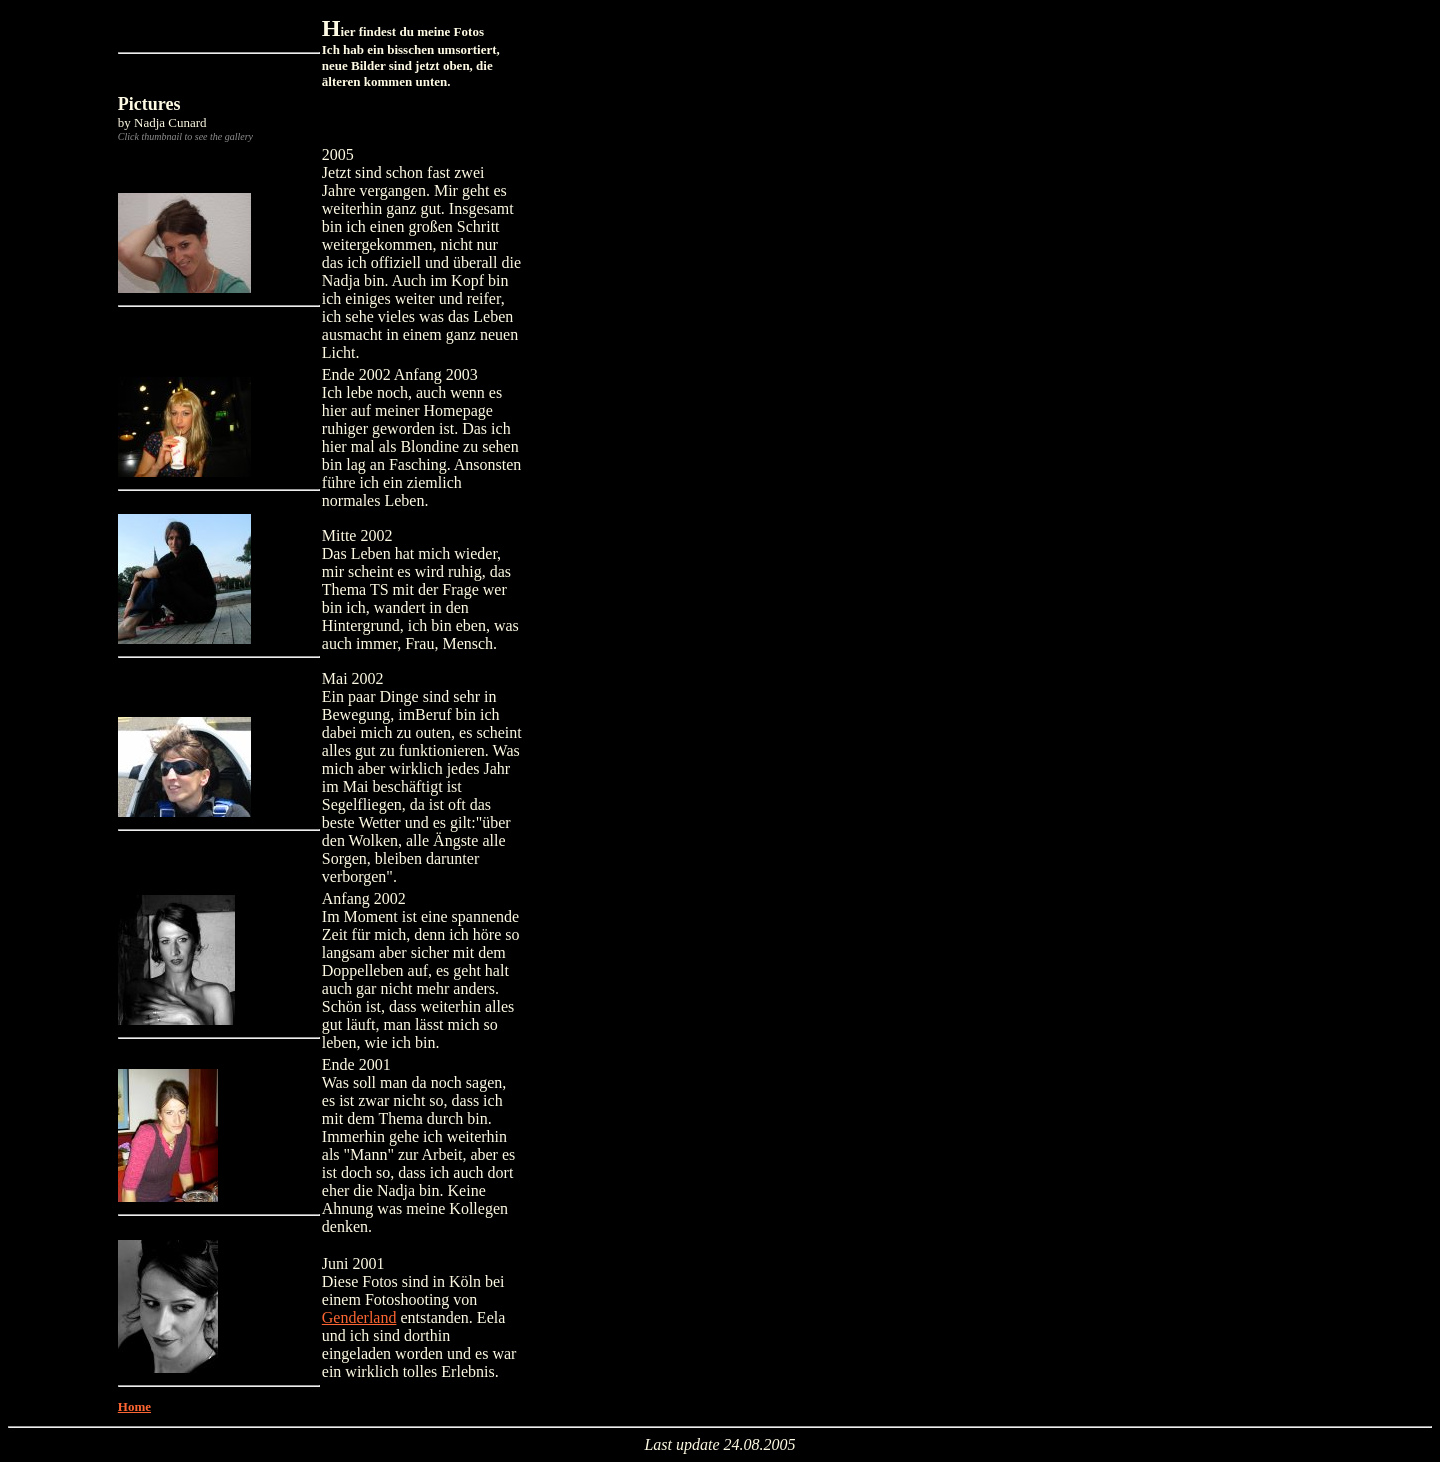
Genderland (359, 1317)
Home (134, 1406)
